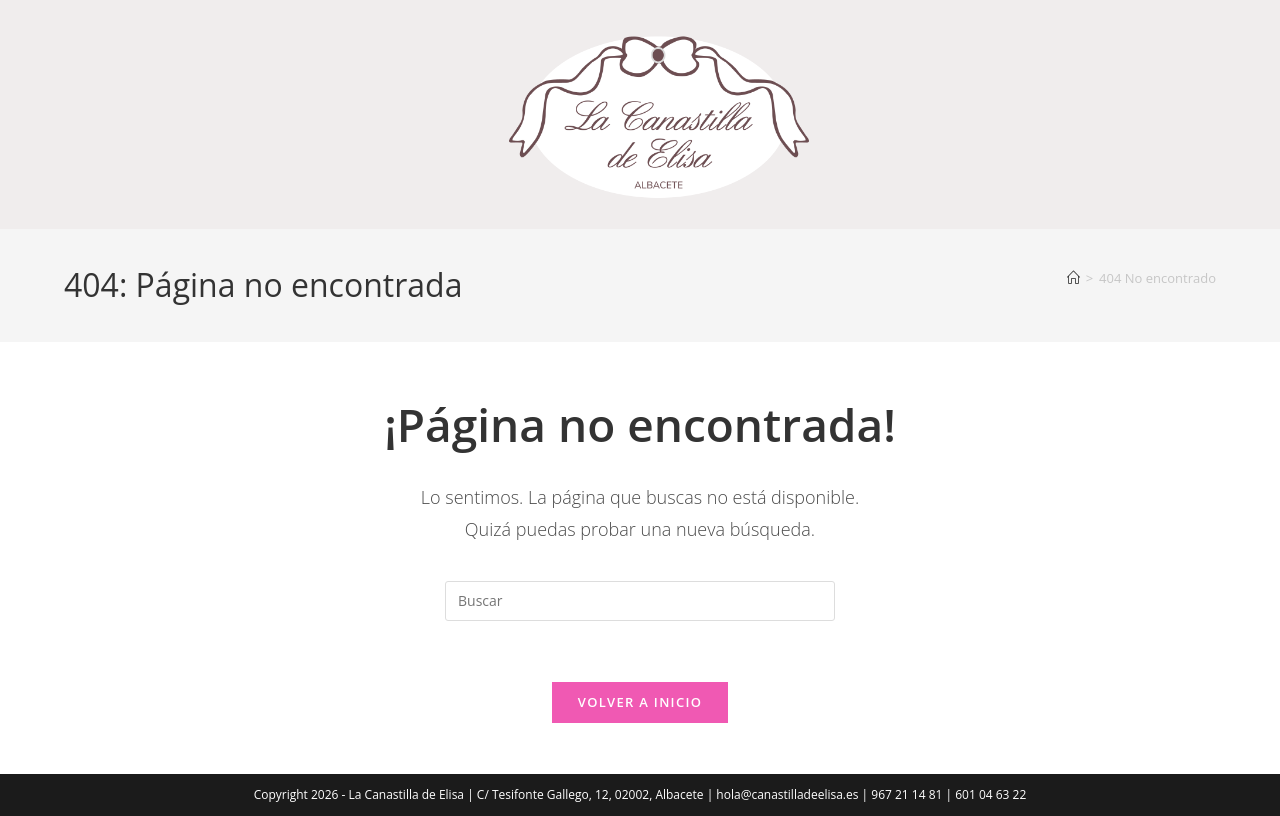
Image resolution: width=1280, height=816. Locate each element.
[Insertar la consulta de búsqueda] (640, 601)
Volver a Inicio (640, 702)
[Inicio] (1073, 278)
